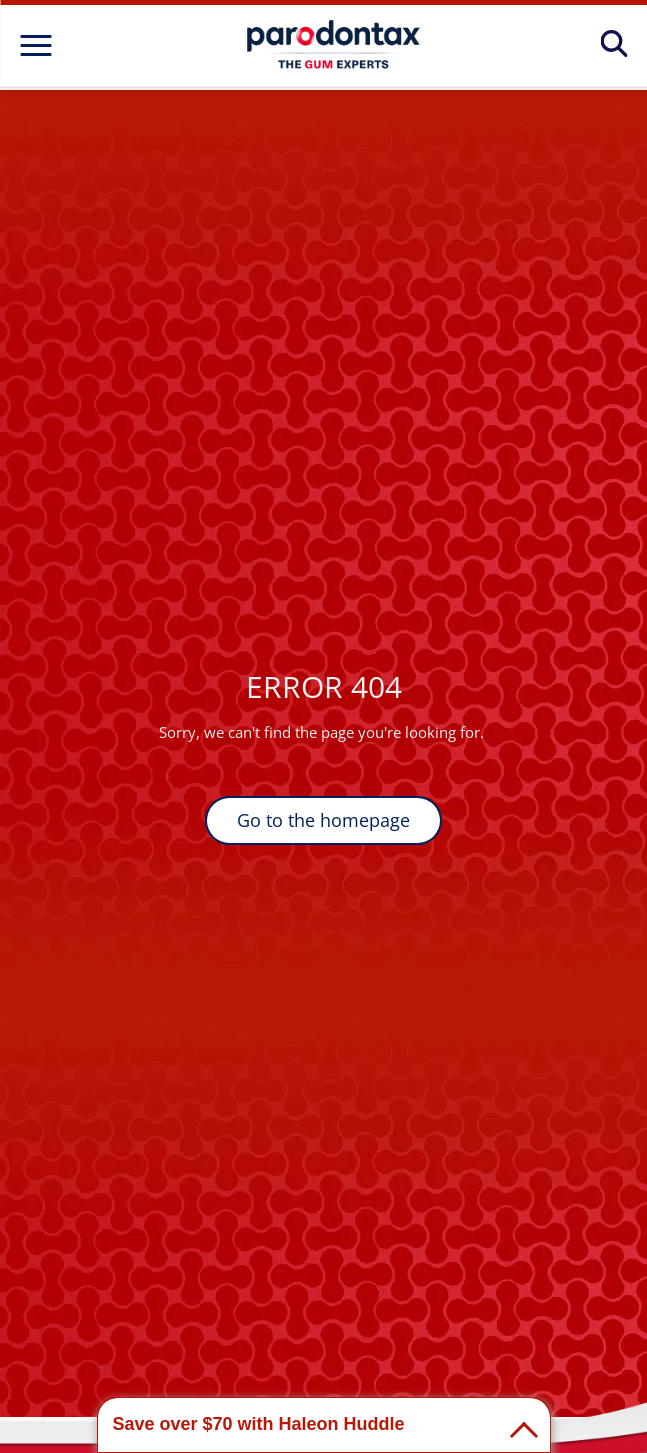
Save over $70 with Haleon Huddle (259, 1424)
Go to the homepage (323, 820)
